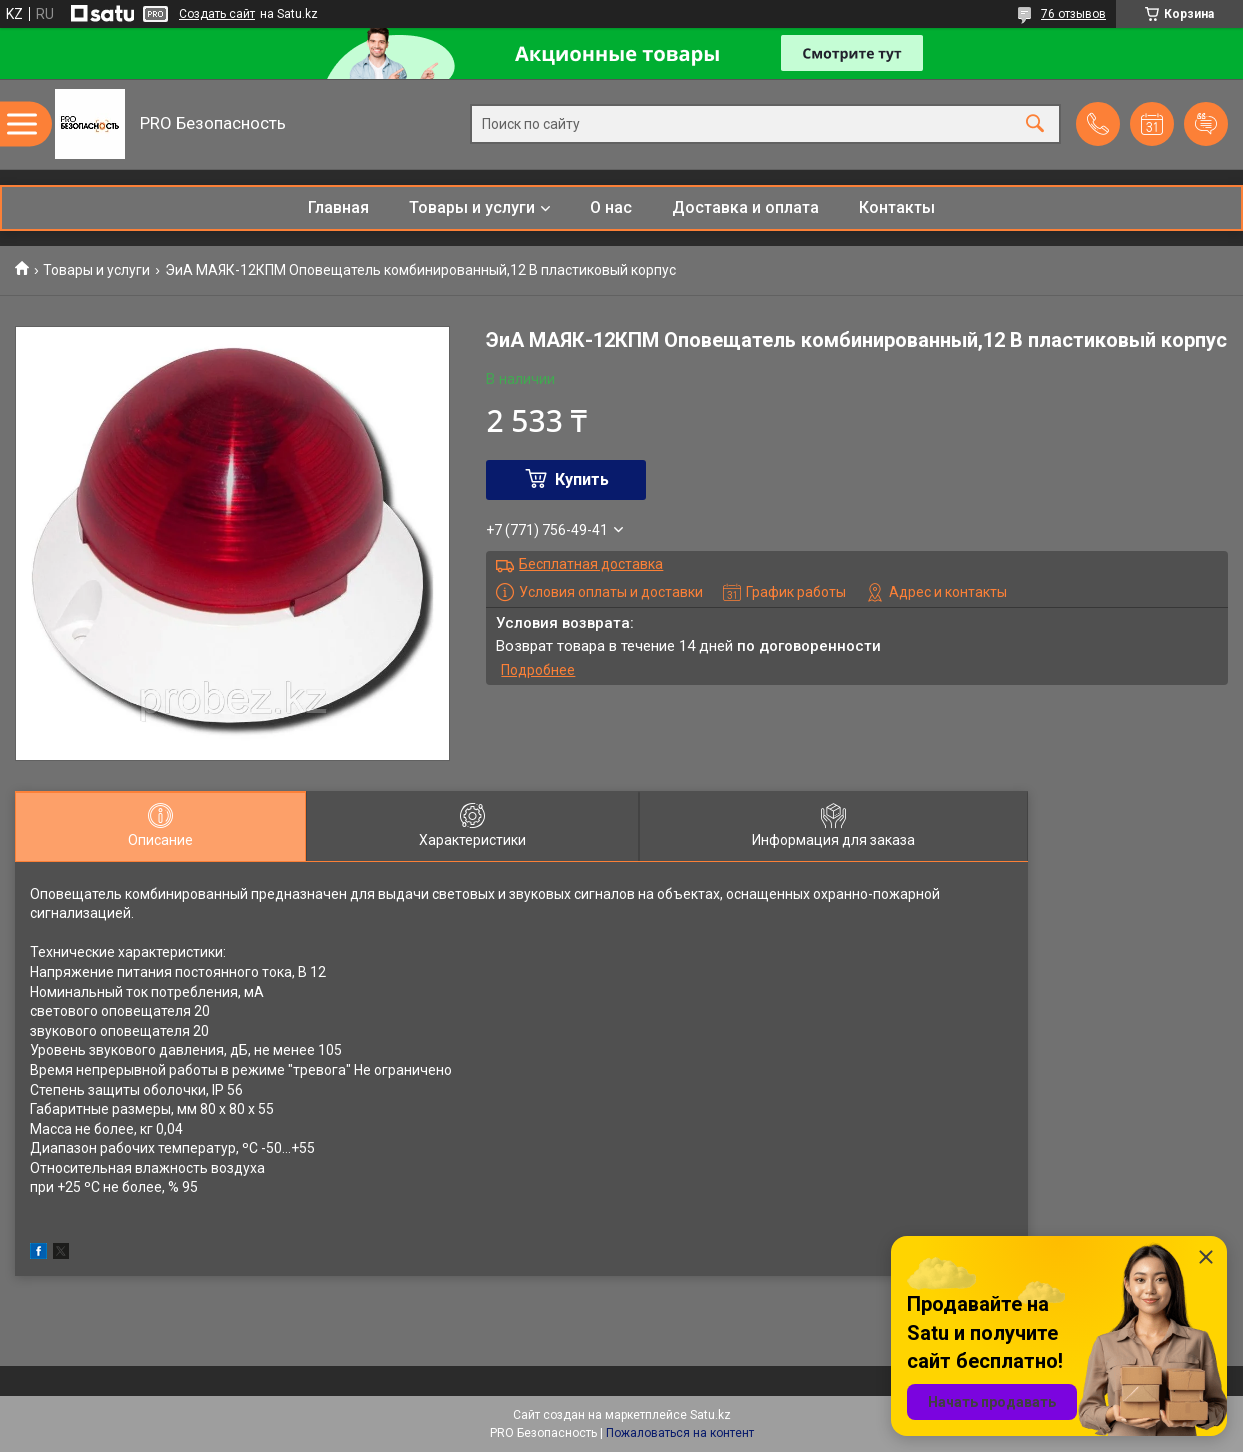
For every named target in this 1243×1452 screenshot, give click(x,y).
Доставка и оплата (745, 207)
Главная (338, 207)
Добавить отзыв (1206, 124)
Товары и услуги (472, 207)
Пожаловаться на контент (680, 1433)
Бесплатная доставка (591, 564)
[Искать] (1035, 124)
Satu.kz (710, 1415)
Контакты (897, 207)
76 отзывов (1073, 14)
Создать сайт (217, 14)
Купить (582, 479)
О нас (611, 207)
